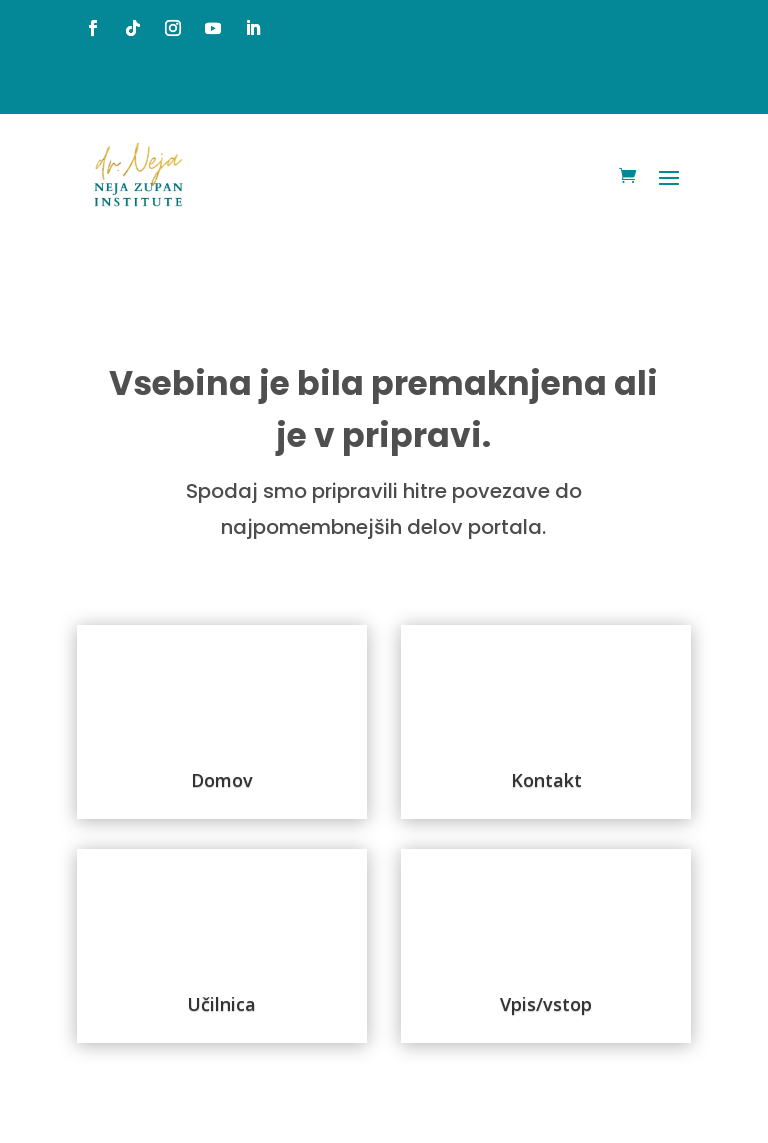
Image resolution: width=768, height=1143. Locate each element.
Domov (222, 780)
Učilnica (221, 1004)
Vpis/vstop (546, 1004)
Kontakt (546, 780)
